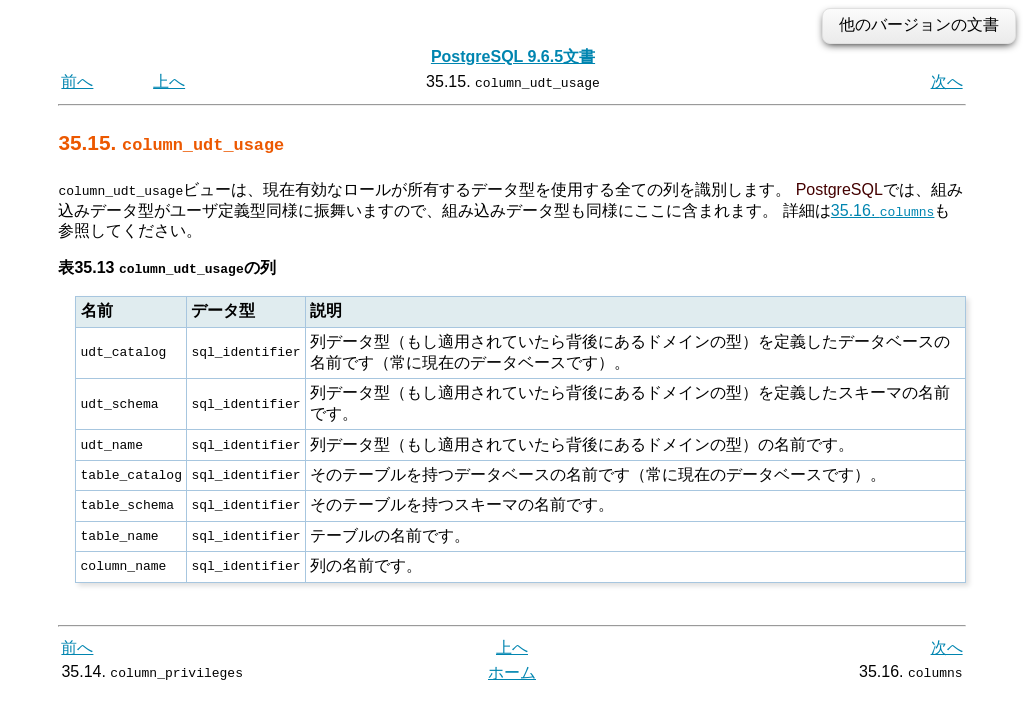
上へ (169, 81)
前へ (77, 81)
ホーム (512, 672)
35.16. (883, 209)
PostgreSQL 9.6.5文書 (513, 56)
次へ (947, 81)
